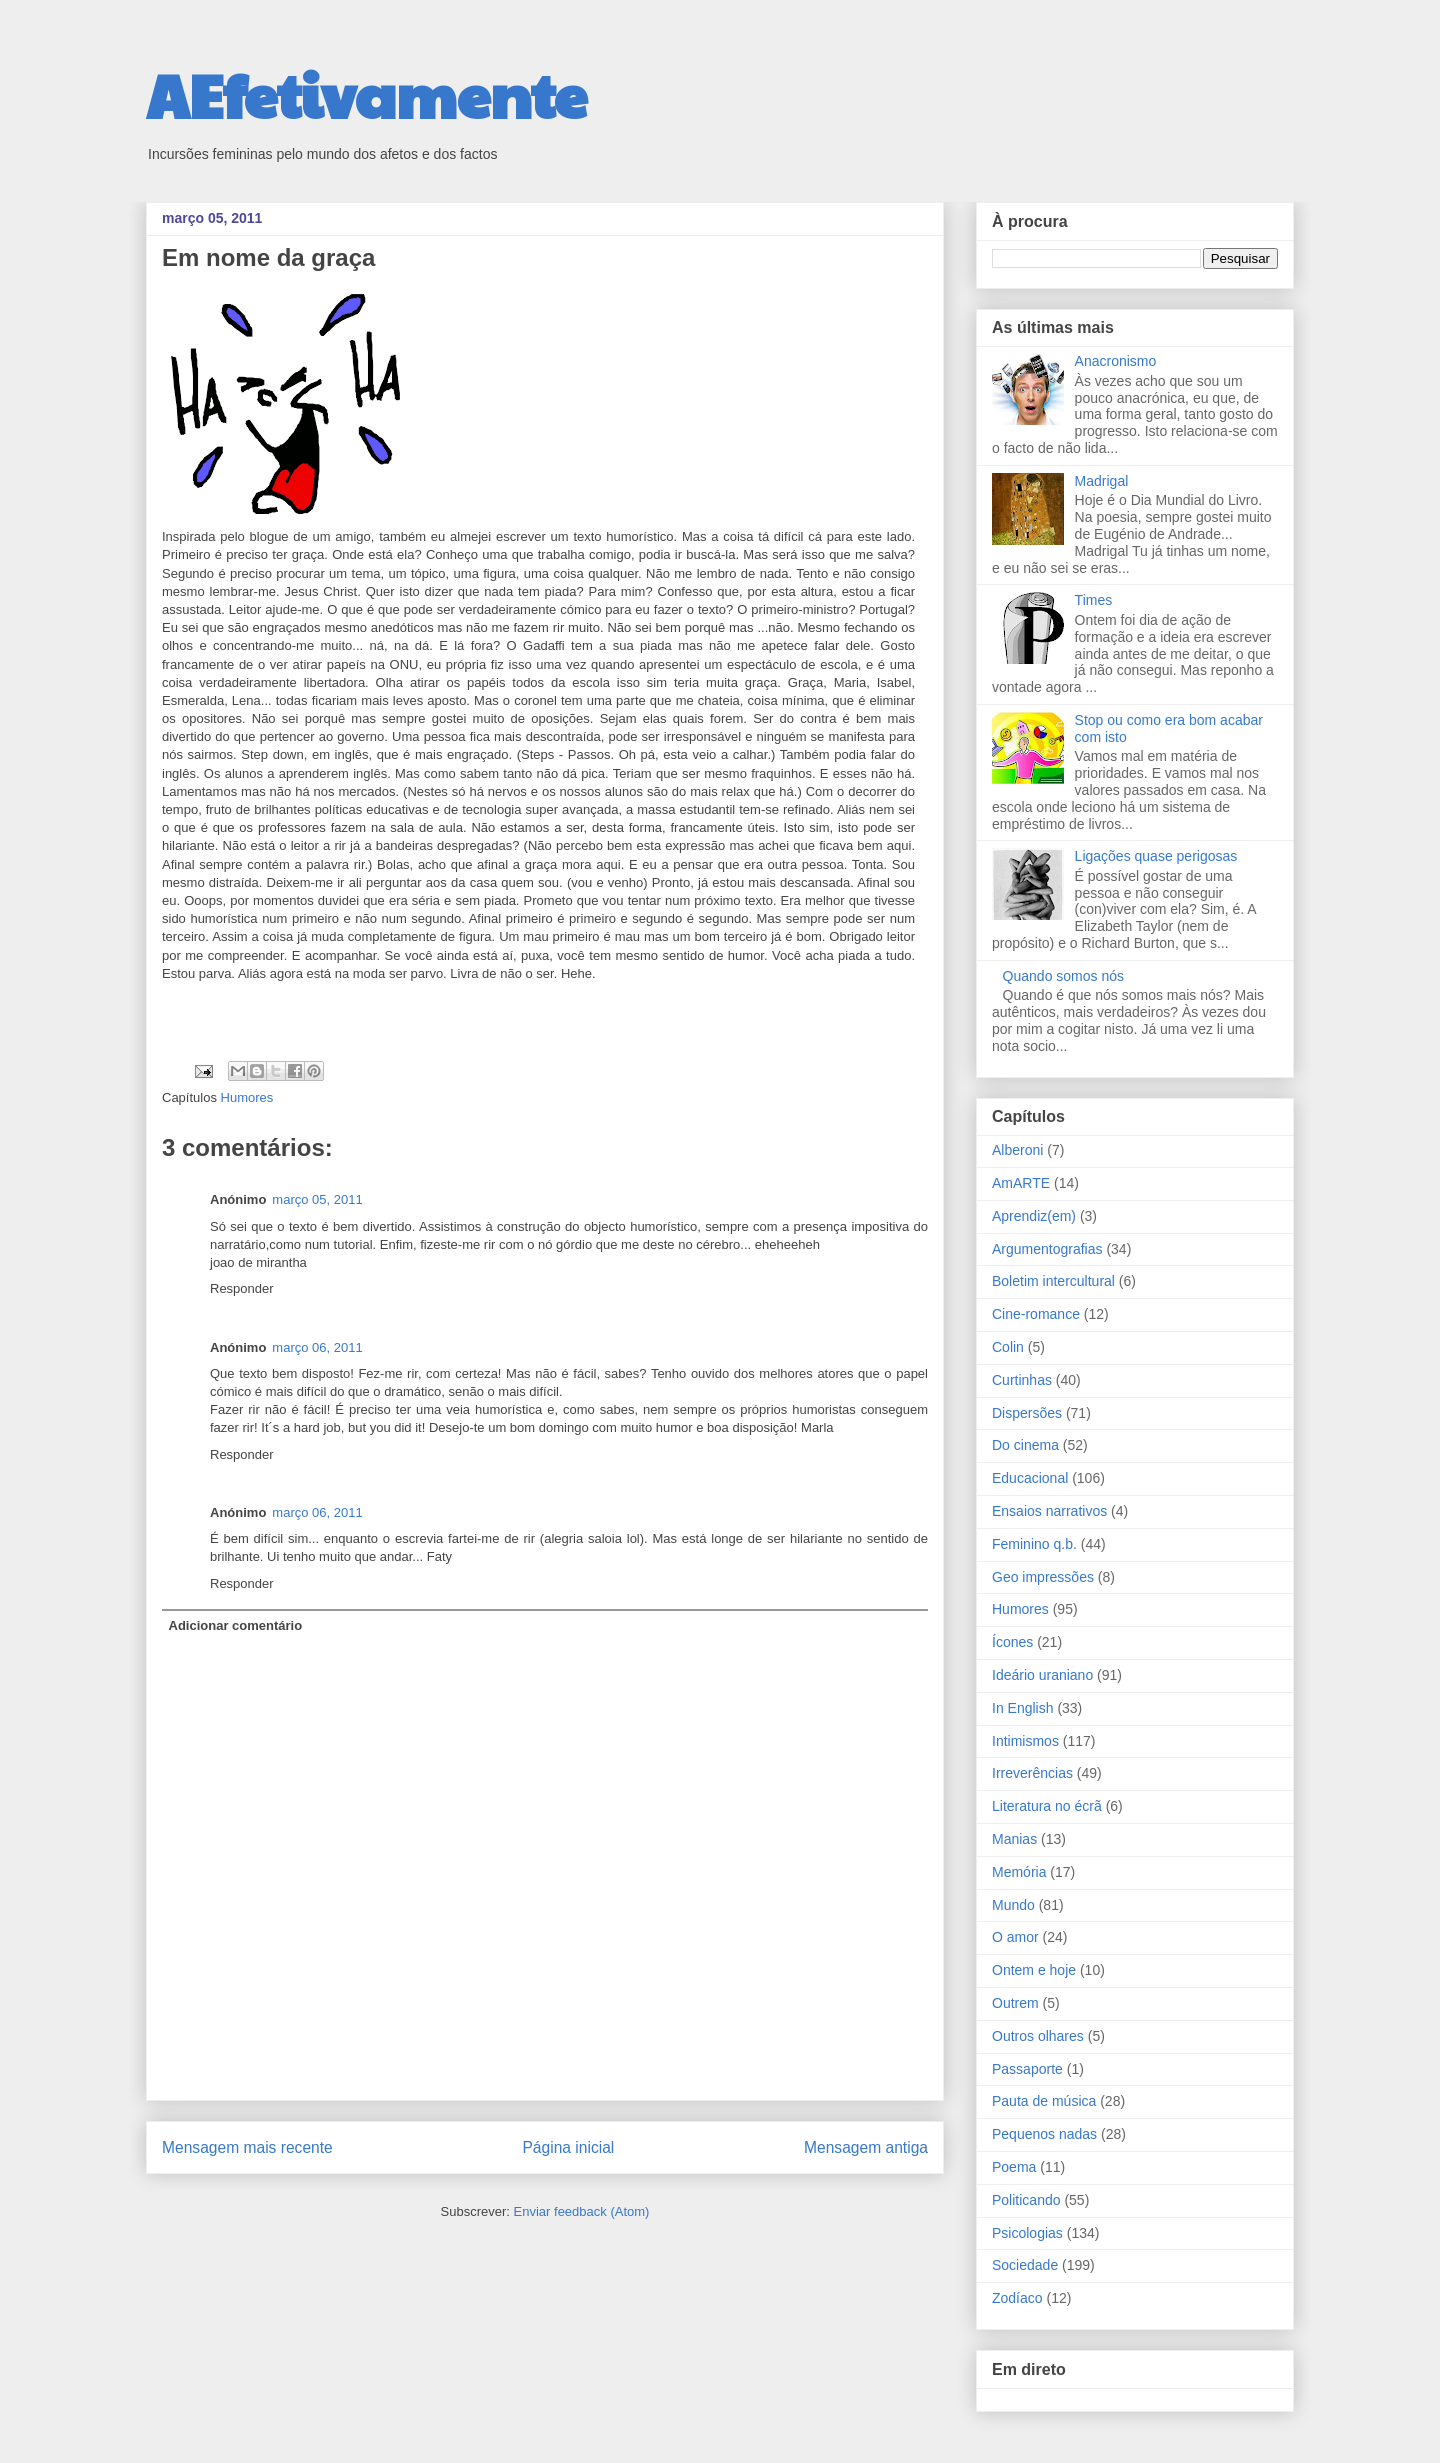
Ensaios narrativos (1049, 1511)
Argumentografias (1047, 1249)
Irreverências (1032, 1773)
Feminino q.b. (1034, 1544)
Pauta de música (1044, 2101)
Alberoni (1017, 1150)
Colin (1008, 1347)
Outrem (1015, 2003)
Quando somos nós (1063, 976)
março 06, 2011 (317, 1347)
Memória (1019, 1872)
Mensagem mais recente (247, 2147)
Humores (247, 1097)
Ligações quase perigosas (1156, 856)
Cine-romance (1036, 1314)
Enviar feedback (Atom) (582, 2211)
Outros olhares (1038, 2036)
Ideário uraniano (1042, 1675)
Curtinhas (1022, 1380)
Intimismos (1025, 1741)
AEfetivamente (366, 94)
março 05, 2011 (317, 1199)
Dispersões (1027, 1413)
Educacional (1030, 1478)
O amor (1015, 1937)
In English (1022, 1708)
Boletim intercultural (1053, 1281)
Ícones (1012, 1642)
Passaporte (1027, 2069)
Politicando (1026, 2200)
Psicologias (1027, 2233)
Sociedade (1025, 2265)
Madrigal (1102, 481)
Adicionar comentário (236, 1625)
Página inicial (568, 2147)
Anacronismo (1116, 361)
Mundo (1013, 1905)
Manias (1014, 1839)
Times (1094, 600)
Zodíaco (1017, 2298)
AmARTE (1021, 1183)
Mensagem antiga (866, 2147)
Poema (1014, 2167)
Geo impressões (1043, 1577)
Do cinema (1025, 1445)
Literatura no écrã (1047, 1806)
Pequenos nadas (1044, 2134)
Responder (242, 1288)
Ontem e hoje (1034, 1970)
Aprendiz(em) (1034, 1216)
